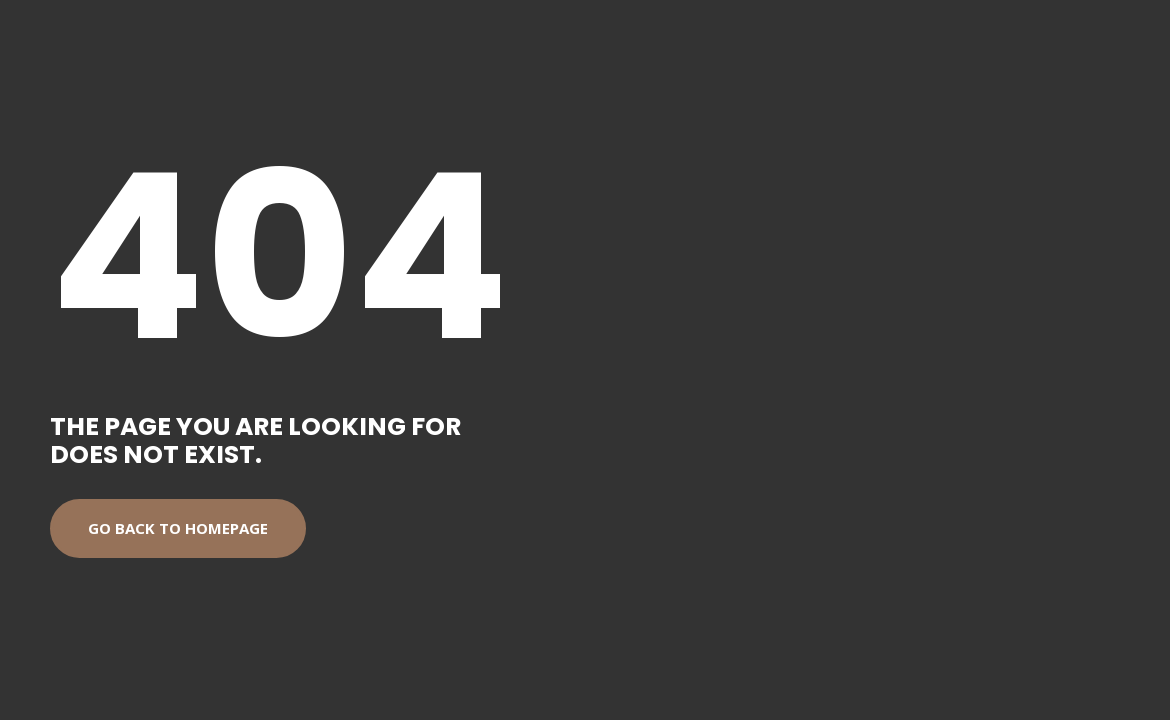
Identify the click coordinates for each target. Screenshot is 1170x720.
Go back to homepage (178, 528)
